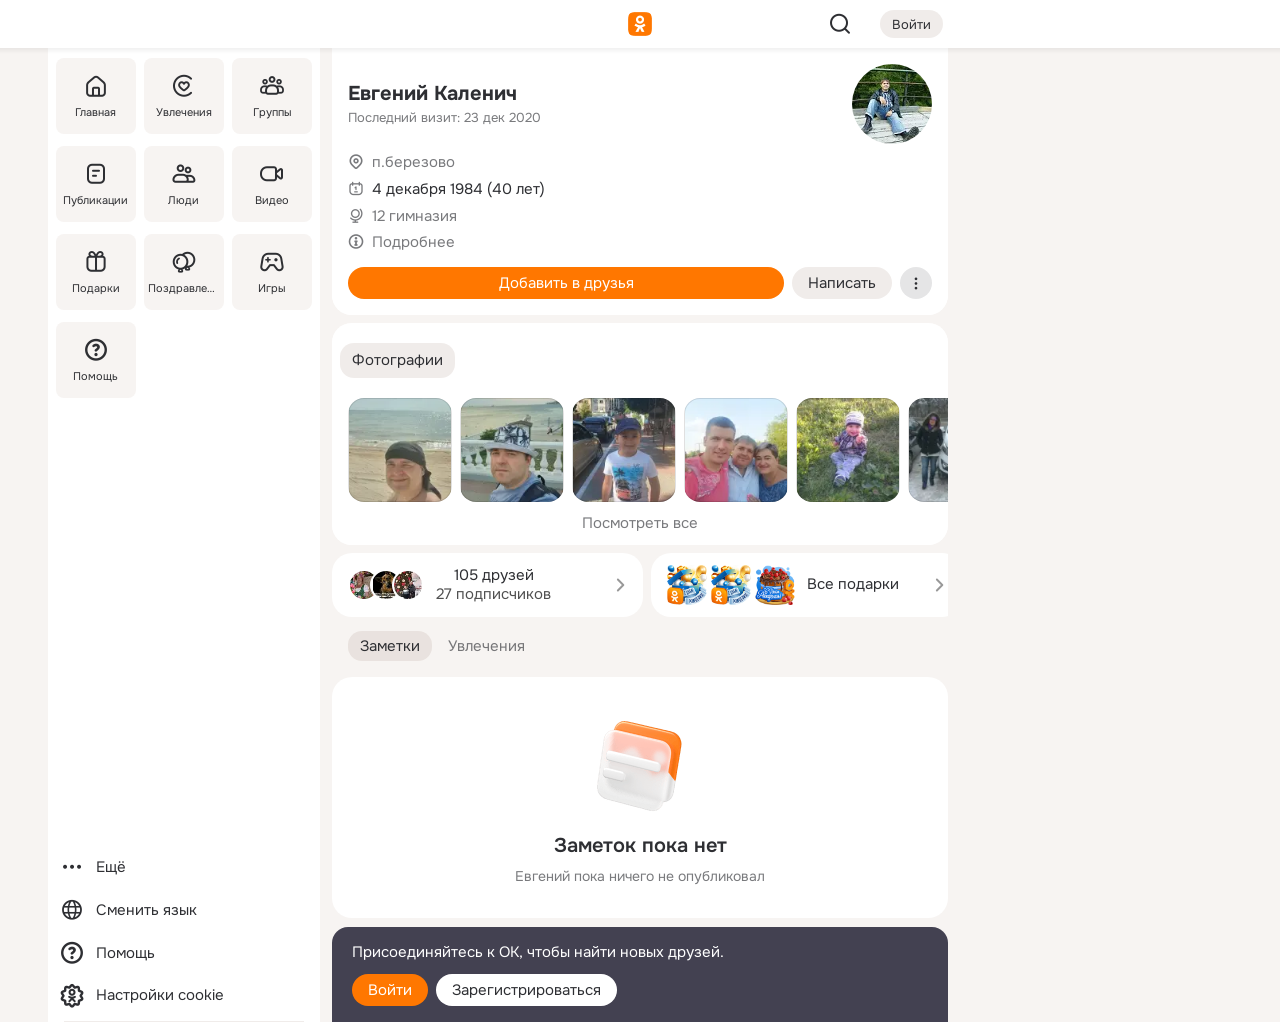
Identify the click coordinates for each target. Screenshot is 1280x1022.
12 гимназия (414, 216)
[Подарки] (96, 272)
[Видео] (272, 184)
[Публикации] (96, 184)
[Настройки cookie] (184, 995)
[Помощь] (96, 360)
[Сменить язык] (184, 910)
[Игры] (272, 272)
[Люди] (184, 184)
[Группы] (272, 96)
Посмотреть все (640, 523)
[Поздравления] (184, 272)
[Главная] (96, 96)
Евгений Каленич (432, 93)
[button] (397, 360)
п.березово (413, 162)
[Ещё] (184, 867)
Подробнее (413, 242)
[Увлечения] (184, 96)
